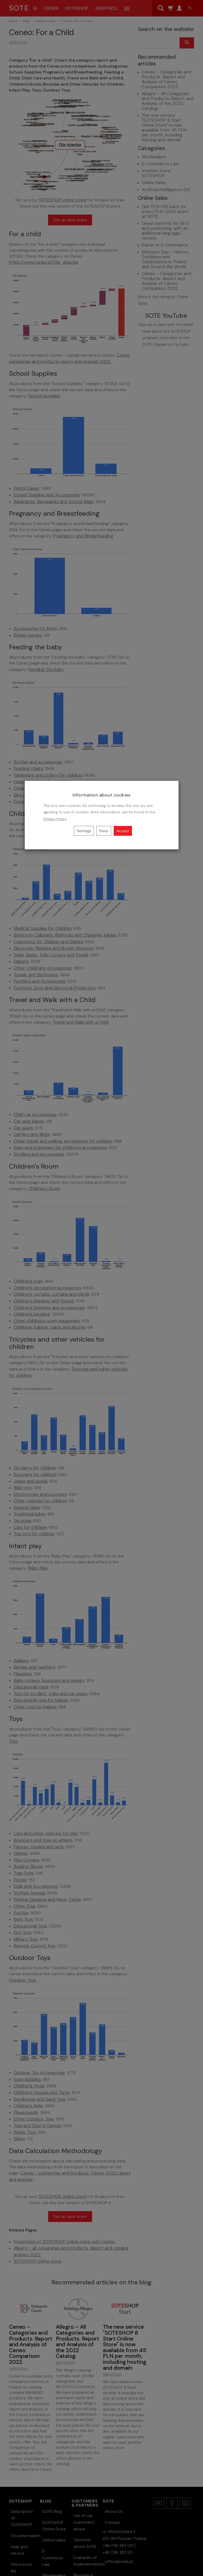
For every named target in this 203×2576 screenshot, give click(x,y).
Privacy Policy (54, 819)
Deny (103, 830)
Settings (84, 830)
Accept (123, 830)
